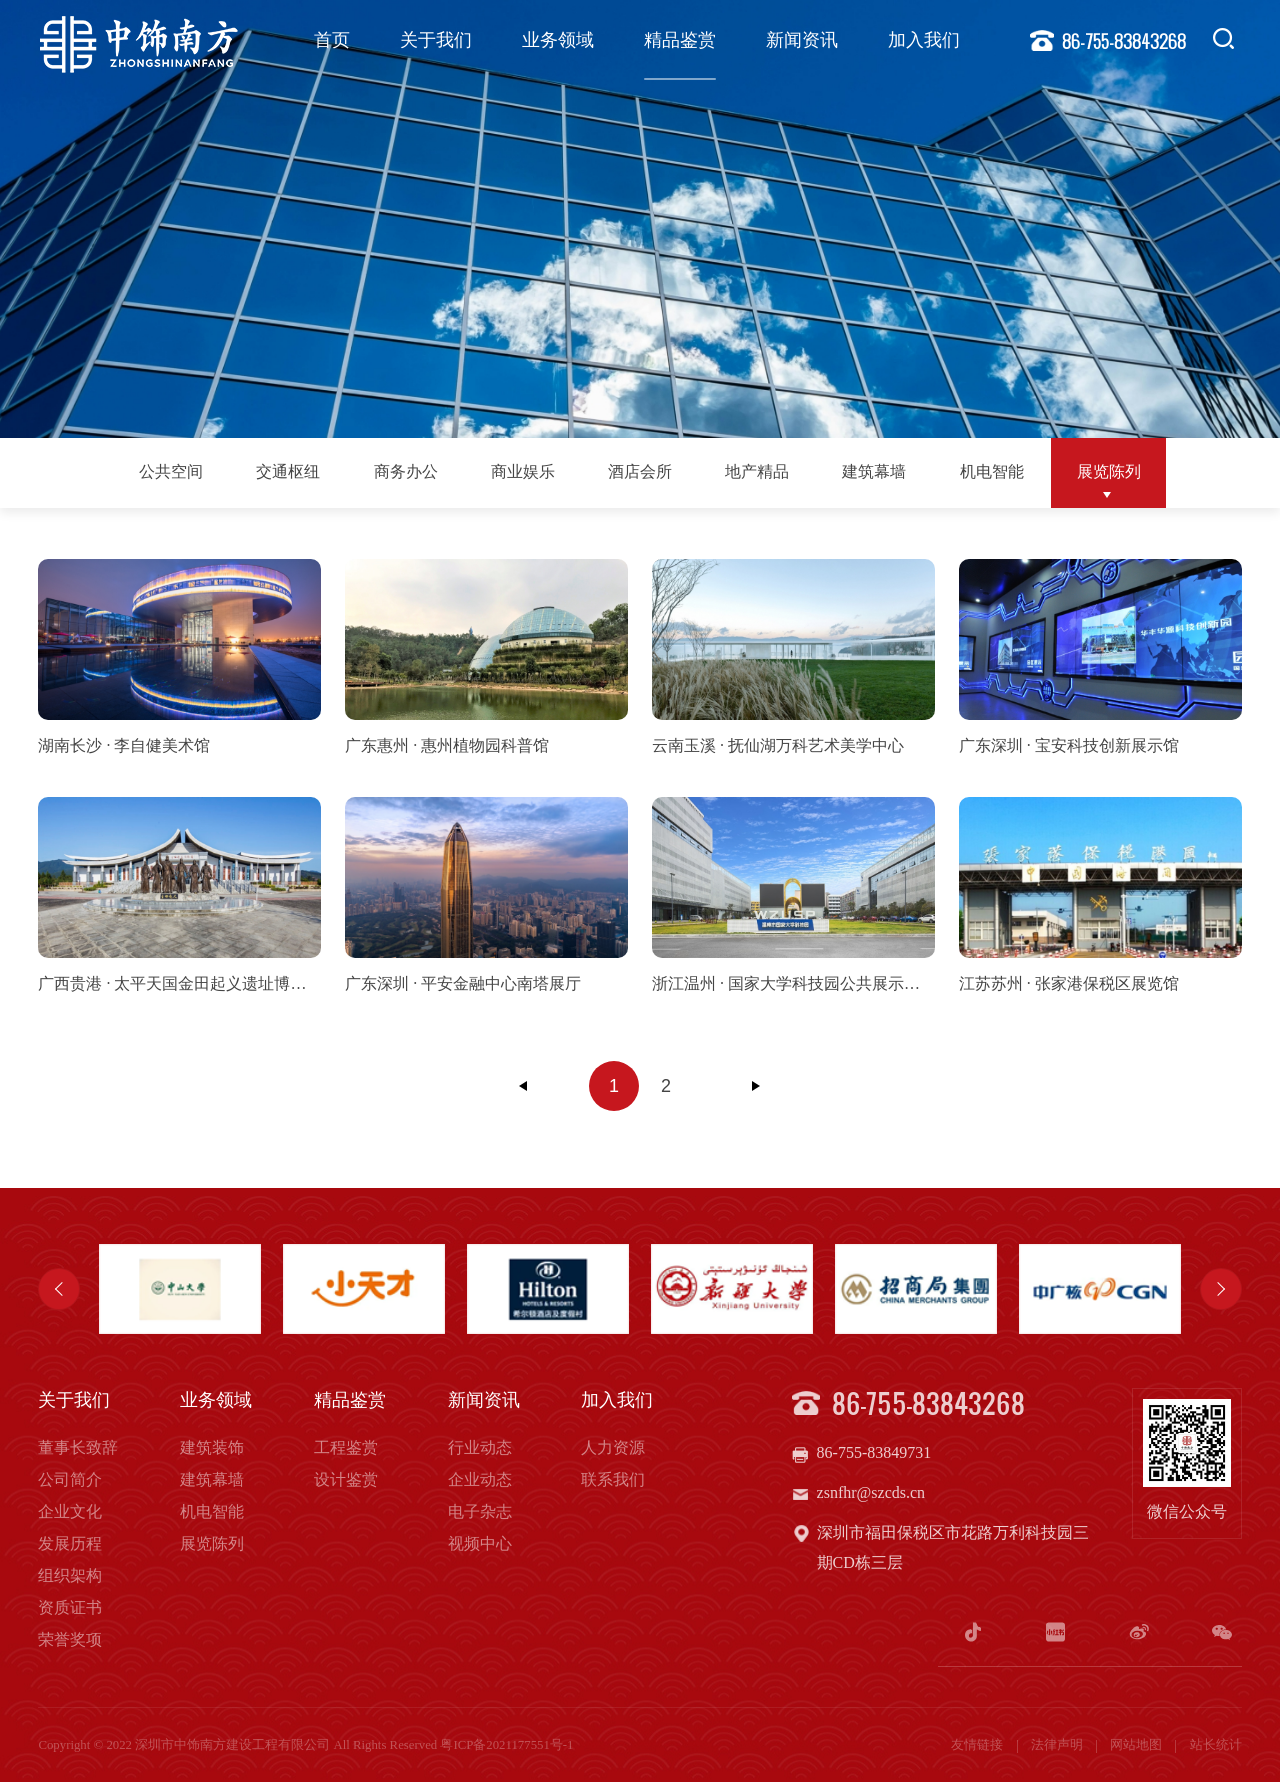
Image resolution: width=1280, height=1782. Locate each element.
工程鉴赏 (346, 1447)
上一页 (524, 1086)
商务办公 (406, 471)
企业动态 (480, 1479)
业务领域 (558, 40)
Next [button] (1221, 1289)
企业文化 (70, 1511)
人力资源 (613, 1447)
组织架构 (70, 1575)
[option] (180, 1289)
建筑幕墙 (874, 471)
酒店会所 (640, 471)
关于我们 (436, 40)
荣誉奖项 (70, 1639)
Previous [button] (59, 1289)
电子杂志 (480, 1511)
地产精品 (757, 471)
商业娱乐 (523, 471)
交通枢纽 (288, 471)
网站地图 (1137, 1745)
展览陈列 (1109, 471)
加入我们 (924, 40)
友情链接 (978, 1745)
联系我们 (613, 1479)
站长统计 (1216, 1745)
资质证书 (70, 1607)
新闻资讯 (802, 40)
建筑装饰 (212, 1447)
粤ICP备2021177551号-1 (506, 1745)
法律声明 (1058, 1745)
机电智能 (992, 471)
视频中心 (480, 1543)
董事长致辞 (78, 1447)
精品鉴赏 (680, 40)
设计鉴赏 (346, 1479)
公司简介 (70, 1479)
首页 (332, 40)
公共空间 (171, 471)
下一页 (756, 1086)
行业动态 (480, 1447)
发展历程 (70, 1543)
